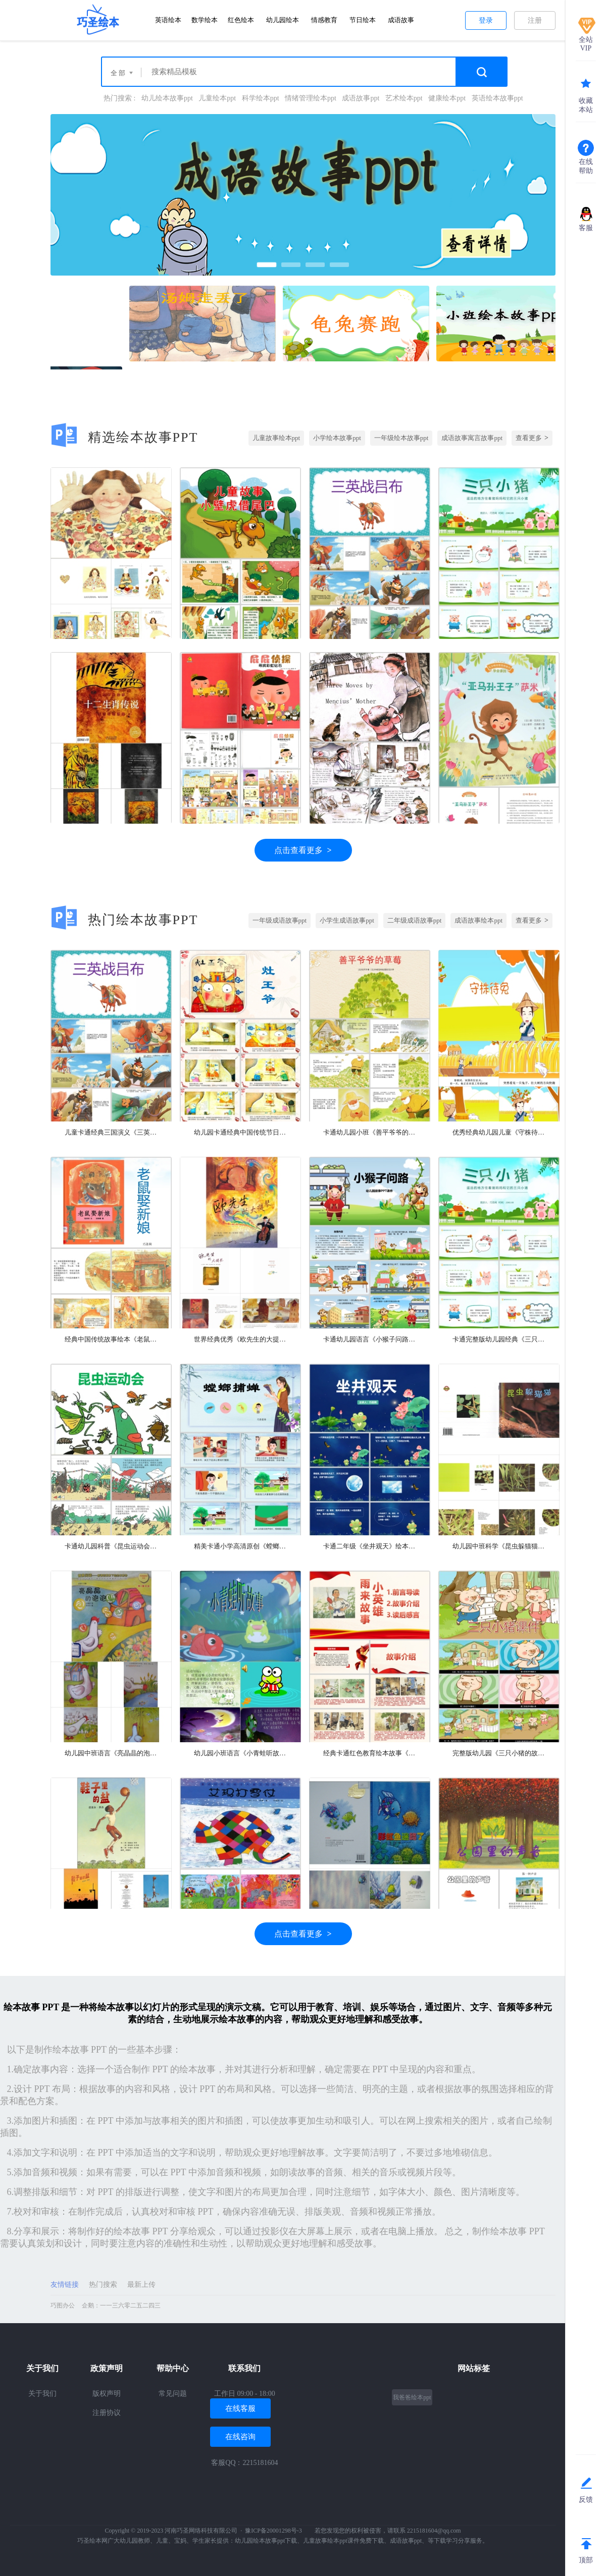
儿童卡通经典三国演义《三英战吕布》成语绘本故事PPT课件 (111, 1132)
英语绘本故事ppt (497, 98)
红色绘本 (241, 20)
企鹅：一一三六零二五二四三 (121, 2305)
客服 (586, 228)
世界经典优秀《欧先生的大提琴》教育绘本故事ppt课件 (240, 1339)
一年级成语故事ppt (279, 920)
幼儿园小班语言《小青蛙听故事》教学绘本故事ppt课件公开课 (240, 1753)
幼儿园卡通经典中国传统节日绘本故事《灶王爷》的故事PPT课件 (240, 1132)
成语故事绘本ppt (478, 920)
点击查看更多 (302, 850)
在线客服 (240, 2408)
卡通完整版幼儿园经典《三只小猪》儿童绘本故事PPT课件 (498, 1339)
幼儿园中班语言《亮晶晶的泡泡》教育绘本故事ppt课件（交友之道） (111, 1753)
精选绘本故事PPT (124, 437)
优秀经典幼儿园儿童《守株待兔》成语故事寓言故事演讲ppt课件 (498, 1132)
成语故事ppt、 (409, 2540)
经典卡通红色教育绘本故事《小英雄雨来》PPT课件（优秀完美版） (369, 1753)
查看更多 (532, 438)
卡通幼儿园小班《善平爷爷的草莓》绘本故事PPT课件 (369, 1132)
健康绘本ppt (447, 98)
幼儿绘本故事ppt (167, 98)
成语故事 (401, 20)
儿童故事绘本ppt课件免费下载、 (346, 2540)
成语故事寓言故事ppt (471, 438)
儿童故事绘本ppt (276, 438)
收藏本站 (586, 105)
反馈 (586, 2499)
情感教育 (324, 20)
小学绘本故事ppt (337, 438)
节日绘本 (362, 20)
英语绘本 (168, 20)
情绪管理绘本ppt (310, 98)
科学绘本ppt (260, 98)
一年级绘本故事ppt (401, 438)
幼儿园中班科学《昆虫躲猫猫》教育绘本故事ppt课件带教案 (498, 1546)
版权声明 (106, 2393)
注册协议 (106, 2413)
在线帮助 (586, 166)
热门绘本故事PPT (124, 920)
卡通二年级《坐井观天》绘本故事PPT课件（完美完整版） (369, 1546)
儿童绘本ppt (217, 98)
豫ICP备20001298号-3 (273, 2530)
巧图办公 (62, 2305)
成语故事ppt (360, 98)
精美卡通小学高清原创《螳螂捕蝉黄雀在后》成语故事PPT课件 (240, 1546)
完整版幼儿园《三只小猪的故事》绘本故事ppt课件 (498, 1753)
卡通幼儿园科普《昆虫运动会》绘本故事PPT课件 (111, 1546)
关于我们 (42, 2393)
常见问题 (173, 2393)
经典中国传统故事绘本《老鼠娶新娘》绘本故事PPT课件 (111, 1339)
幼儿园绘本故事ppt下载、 (269, 2540)
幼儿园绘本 (282, 20)
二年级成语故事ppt (414, 920)
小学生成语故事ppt (347, 920)
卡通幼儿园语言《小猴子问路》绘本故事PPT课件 (369, 1339)
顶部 (586, 2560)
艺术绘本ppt (404, 98)
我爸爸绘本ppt (412, 2397)
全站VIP (586, 44)
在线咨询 (240, 2437)
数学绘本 (204, 20)
